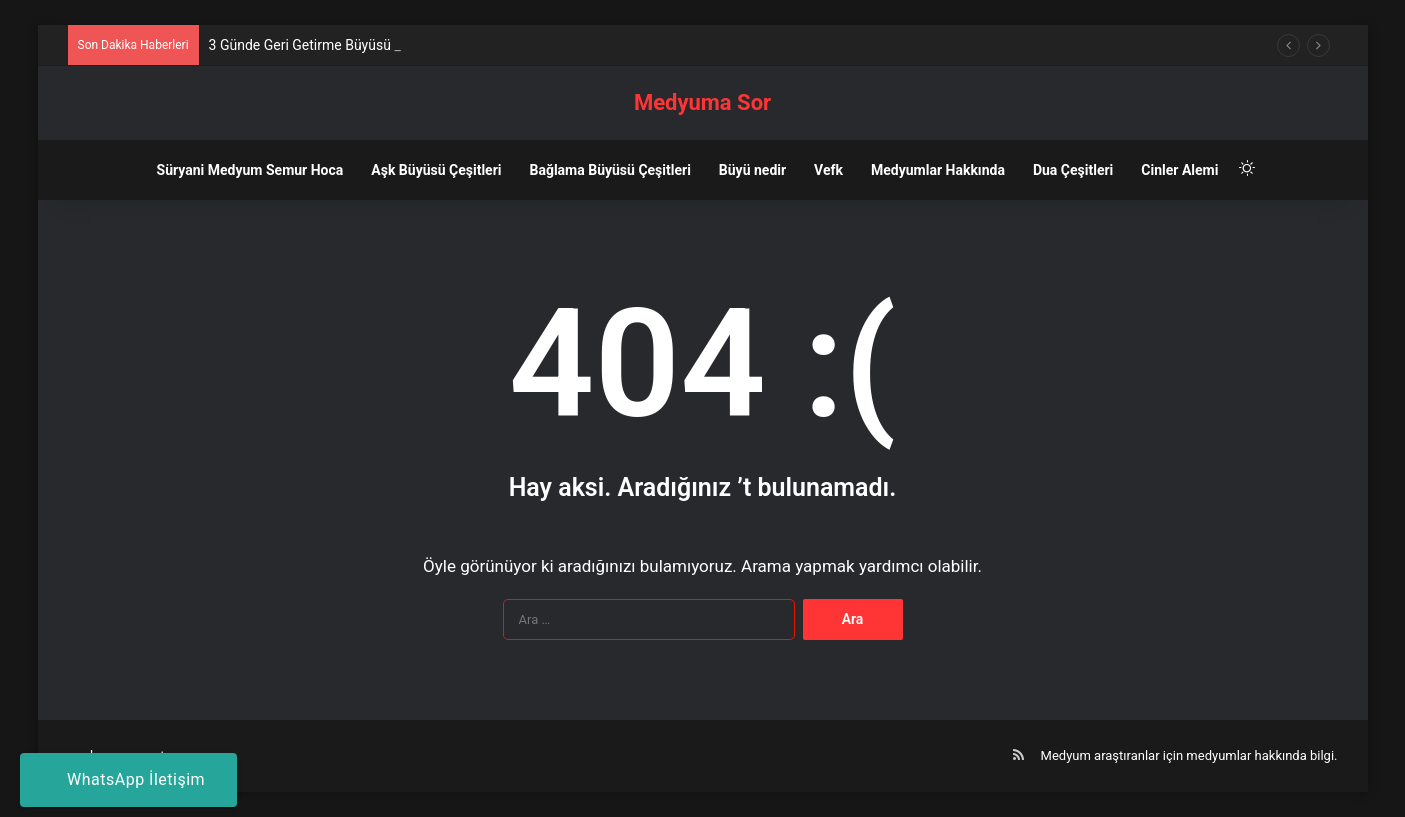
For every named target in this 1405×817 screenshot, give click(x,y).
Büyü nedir (752, 170)
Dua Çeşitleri (1073, 170)
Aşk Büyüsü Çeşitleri (436, 170)
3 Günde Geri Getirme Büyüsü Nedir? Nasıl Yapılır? (364, 45)
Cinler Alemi (1179, 170)
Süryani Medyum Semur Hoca (250, 170)
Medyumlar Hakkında (938, 170)
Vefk (828, 170)
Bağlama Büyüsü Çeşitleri (609, 170)
